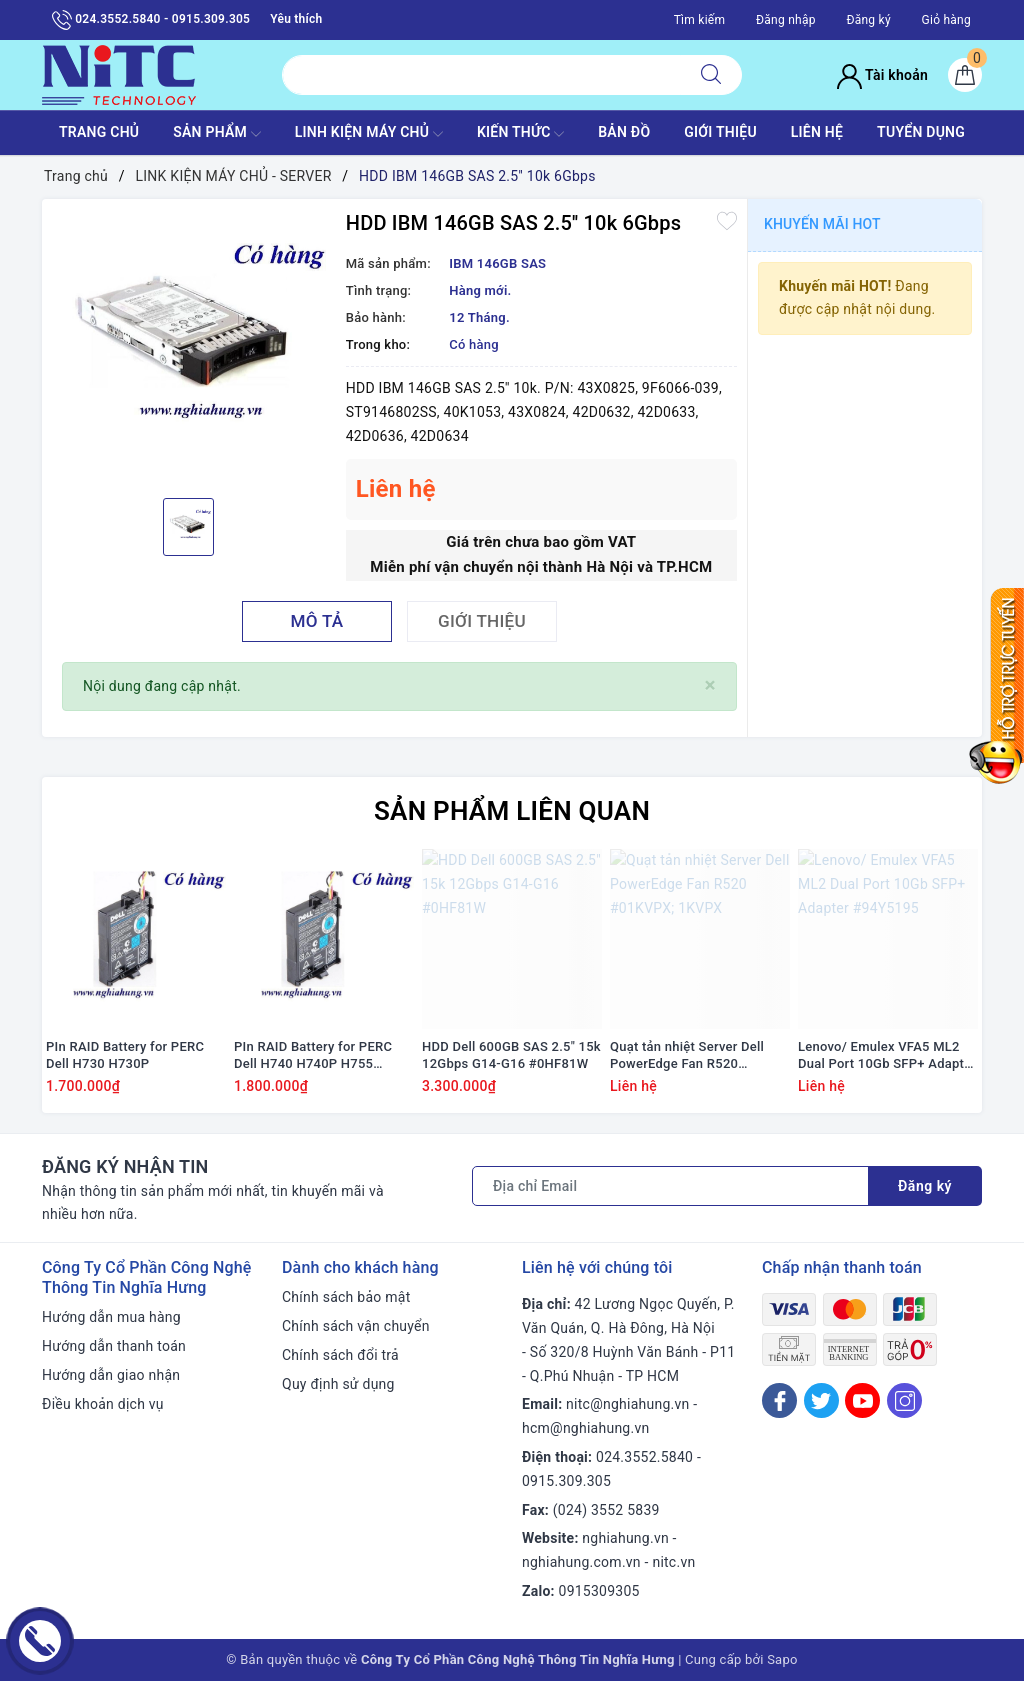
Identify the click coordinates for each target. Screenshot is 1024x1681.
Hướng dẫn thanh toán (114, 1346)
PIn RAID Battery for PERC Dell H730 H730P (125, 1055)
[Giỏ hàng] (965, 75)
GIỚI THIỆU (720, 132)
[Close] (710, 685)
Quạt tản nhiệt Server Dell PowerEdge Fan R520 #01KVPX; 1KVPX (687, 1056)
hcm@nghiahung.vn (585, 1428)
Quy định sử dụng (338, 1384)
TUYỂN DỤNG (921, 132)
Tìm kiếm (700, 20)
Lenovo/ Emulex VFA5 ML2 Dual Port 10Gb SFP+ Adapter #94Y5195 (887, 1056)
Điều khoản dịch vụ (103, 1404)
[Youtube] (862, 1400)
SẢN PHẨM (217, 134)
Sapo (782, 1659)
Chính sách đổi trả (340, 1355)
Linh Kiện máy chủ (369, 134)
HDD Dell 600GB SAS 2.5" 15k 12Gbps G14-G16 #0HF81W (511, 1055)
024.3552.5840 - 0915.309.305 (151, 20)
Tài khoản (882, 75)
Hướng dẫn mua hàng (111, 1317)
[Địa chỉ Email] (670, 1186)
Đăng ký (868, 20)
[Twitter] (821, 1400)
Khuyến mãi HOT (822, 224)
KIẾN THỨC (520, 134)
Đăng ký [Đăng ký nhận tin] (925, 1186)
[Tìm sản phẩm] (481, 75)
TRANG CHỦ (99, 132)
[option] (189, 346)
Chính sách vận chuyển (356, 1326)
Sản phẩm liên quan (512, 811)
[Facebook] (779, 1400)
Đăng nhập (786, 20)
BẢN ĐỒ (624, 132)
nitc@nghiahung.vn (627, 1404)
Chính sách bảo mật (346, 1297)
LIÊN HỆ (817, 132)
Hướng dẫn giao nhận (111, 1375)
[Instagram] (904, 1400)
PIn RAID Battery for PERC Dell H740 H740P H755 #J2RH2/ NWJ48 (313, 1056)
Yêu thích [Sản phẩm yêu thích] (296, 19)
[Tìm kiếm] (711, 75)
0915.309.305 (566, 1481)
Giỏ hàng (946, 20)
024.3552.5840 (644, 1457)
